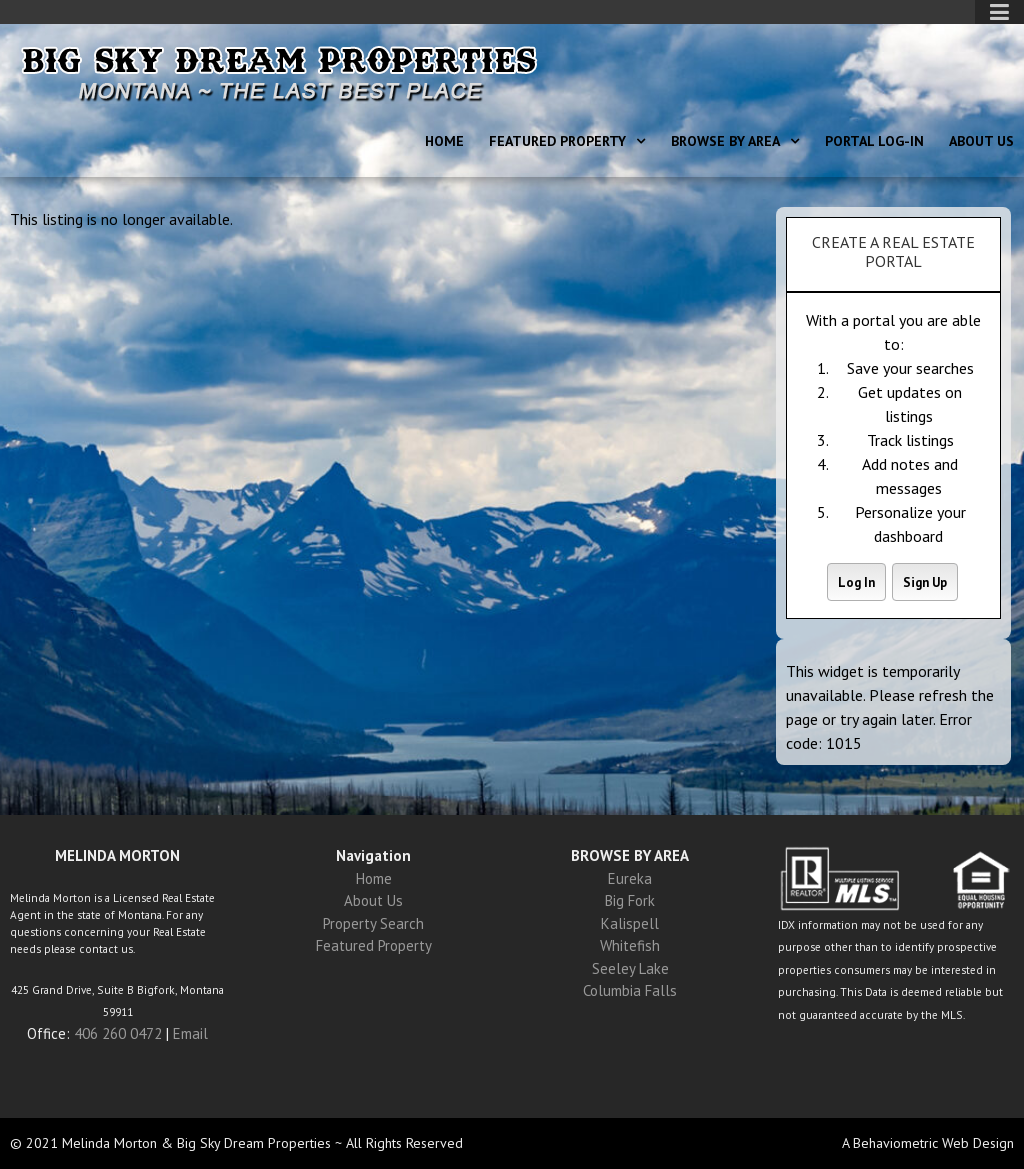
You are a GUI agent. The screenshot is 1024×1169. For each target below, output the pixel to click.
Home (444, 141)
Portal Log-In (874, 141)
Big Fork (630, 900)
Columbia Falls (630, 990)
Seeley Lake (630, 968)
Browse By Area (725, 141)
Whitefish (630, 945)
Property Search (373, 923)
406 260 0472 (118, 1033)
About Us (981, 141)
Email (190, 1033)
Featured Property (557, 141)
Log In (856, 582)
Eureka (630, 878)
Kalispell (630, 923)
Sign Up (925, 582)
